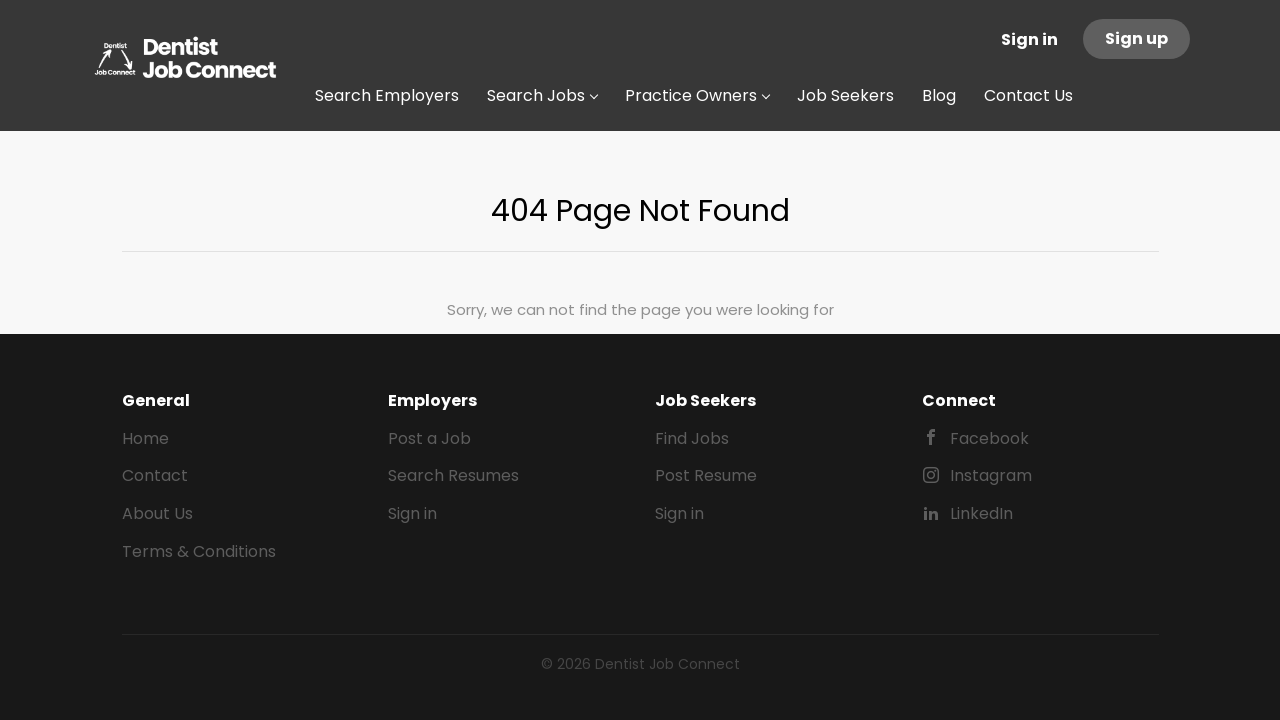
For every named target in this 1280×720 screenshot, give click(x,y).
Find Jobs (692, 438)
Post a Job (429, 438)
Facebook (989, 438)
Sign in (1029, 39)
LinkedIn (981, 513)
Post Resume (706, 475)
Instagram (991, 475)
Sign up (1136, 38)
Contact (155, 475)
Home (145, 438)
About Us (157, 513)
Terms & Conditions (199, 551)
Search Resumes (453, 475)
